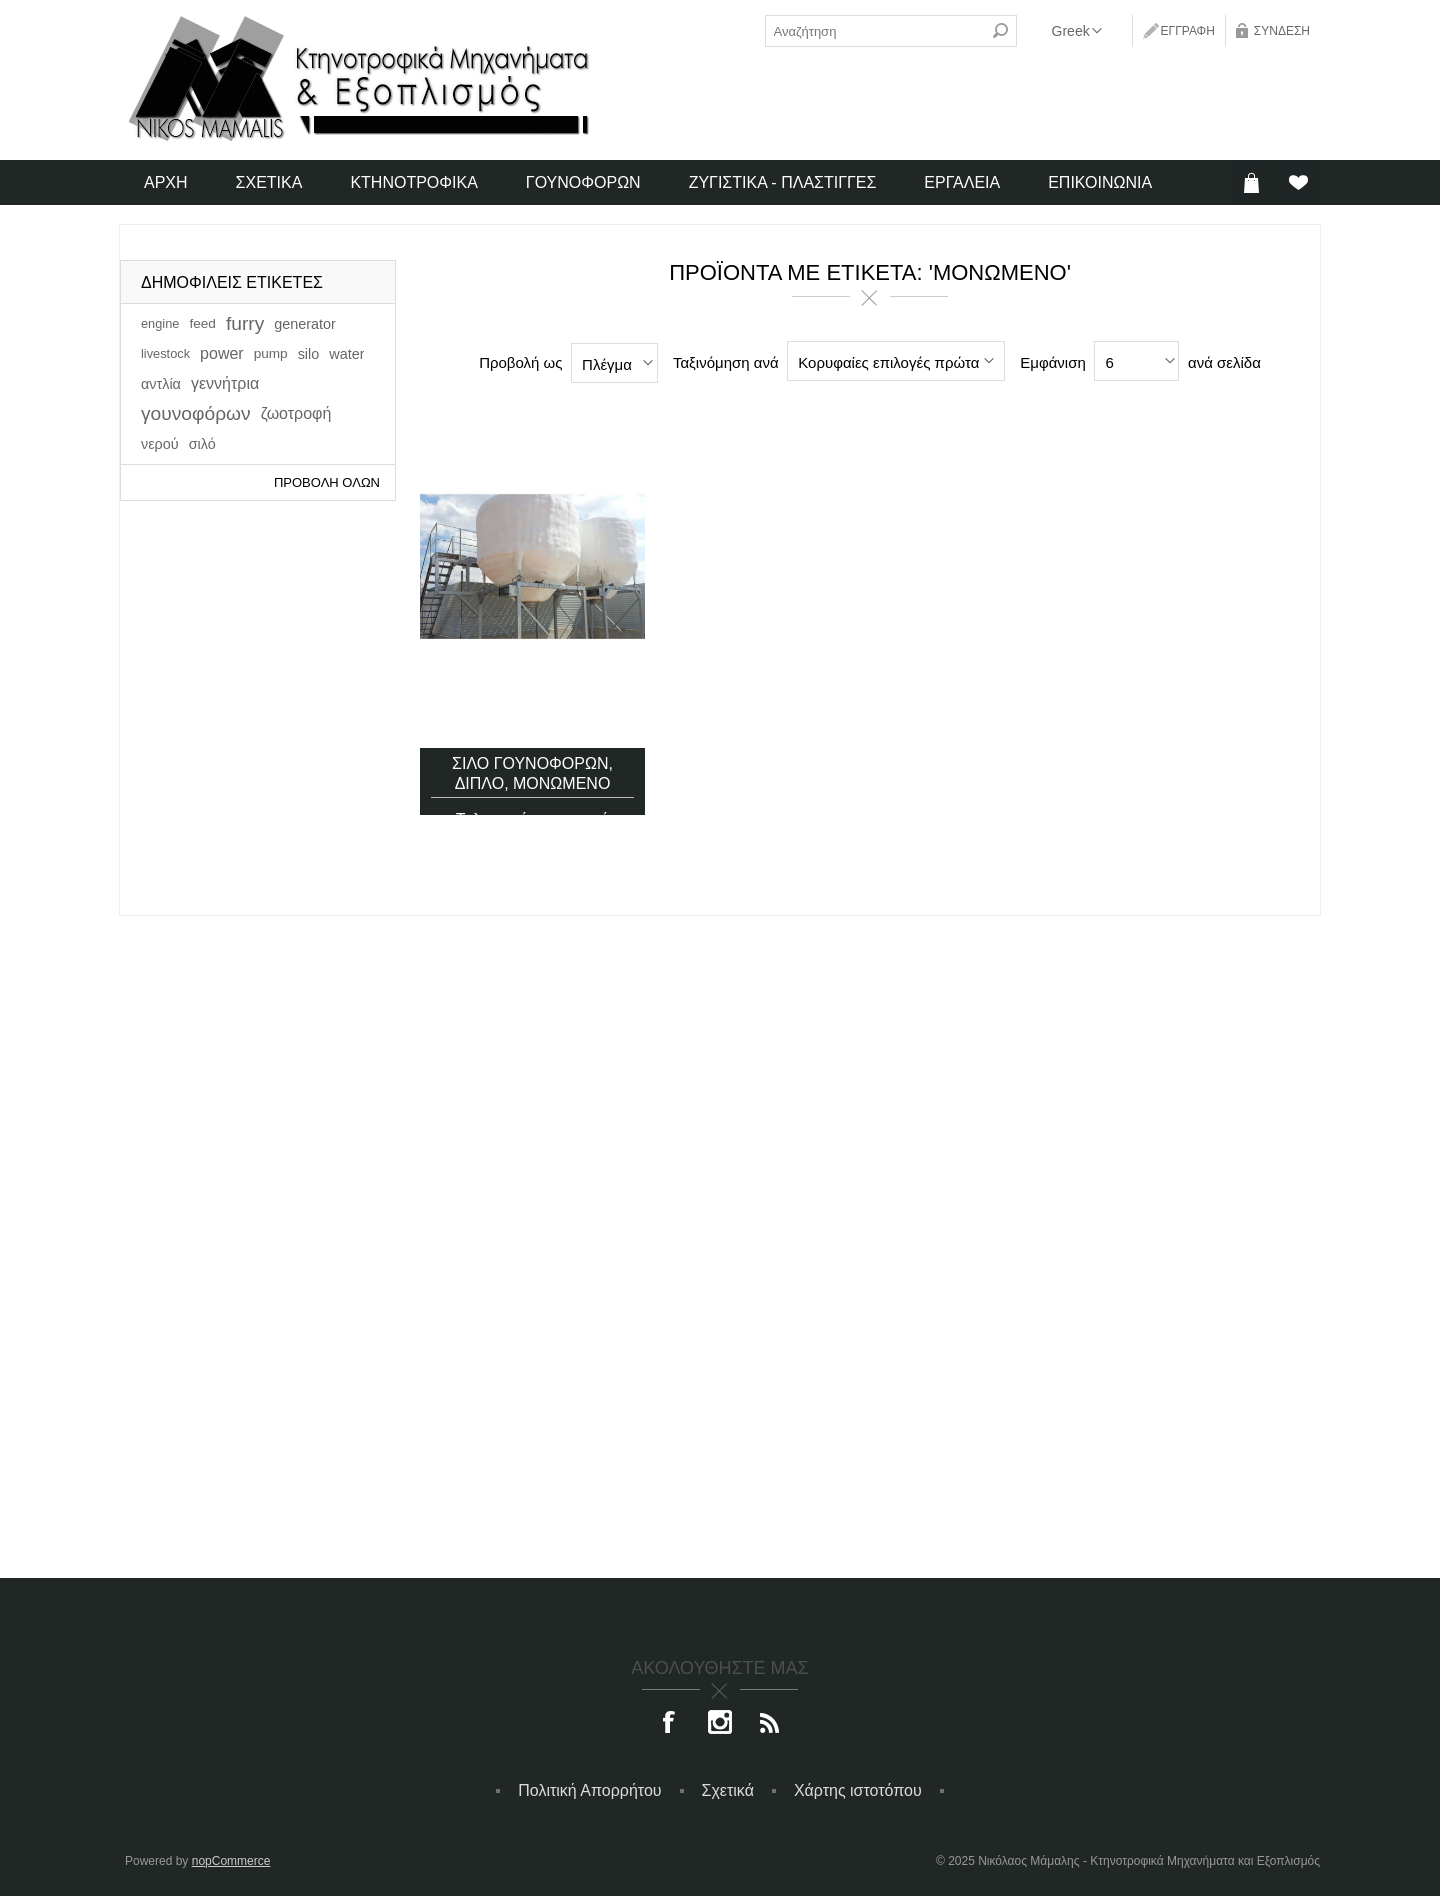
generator (305, 324)
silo (309, 354)
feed (202, 323)
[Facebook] (670, 1724)
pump (271, 353)
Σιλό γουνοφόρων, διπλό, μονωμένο (532, 740)
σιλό (202, 444)
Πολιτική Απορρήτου (589, 1790)
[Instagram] (720, 1724)
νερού (160, 444)
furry (245, 323)
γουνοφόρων (196, 413)
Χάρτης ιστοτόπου (858, 1790)
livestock (165, 353)
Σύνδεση (1282, 31)
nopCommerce (231, 1861)
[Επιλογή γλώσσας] (1077, 31)
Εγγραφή (1188, 31)
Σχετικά (728, 1790)
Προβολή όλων (327, 482)
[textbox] (875, 31)
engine (160, 323)
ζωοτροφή (296, 413)
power (222, 353)
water (346, 354)
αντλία (161, 384)
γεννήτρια (225, 383)
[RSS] (770, 1724)
